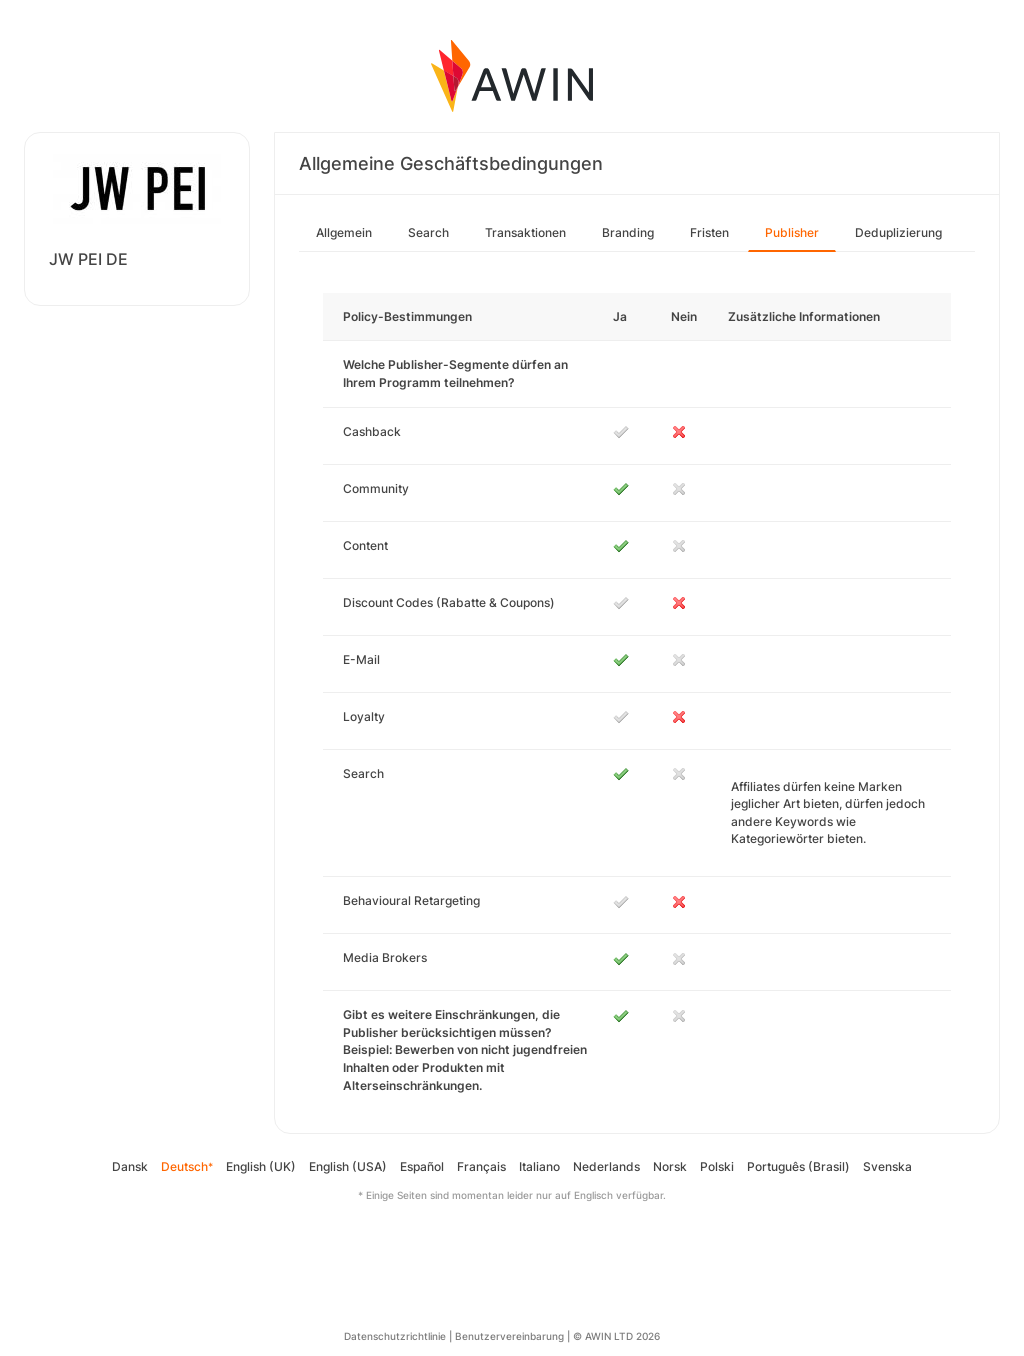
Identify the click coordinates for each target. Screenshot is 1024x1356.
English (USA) (348, 1166)
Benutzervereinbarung (509, 1336)
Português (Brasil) (798, 1166)
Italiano (539, 1166)
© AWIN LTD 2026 (616, 1336)
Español (422, 1166)
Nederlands (606, 1166)
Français (481, 1166)
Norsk (670, 1166)
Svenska (887, 1166)
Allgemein (344, 232)
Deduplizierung (898, 232)
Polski (717, 1166)
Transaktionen (525, 232)
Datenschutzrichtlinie (395, 1336)
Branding (628, 232)
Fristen (709, 232)
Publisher (792, 232)
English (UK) (261, 1166)
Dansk (130, 1166)
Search (428, 232)
